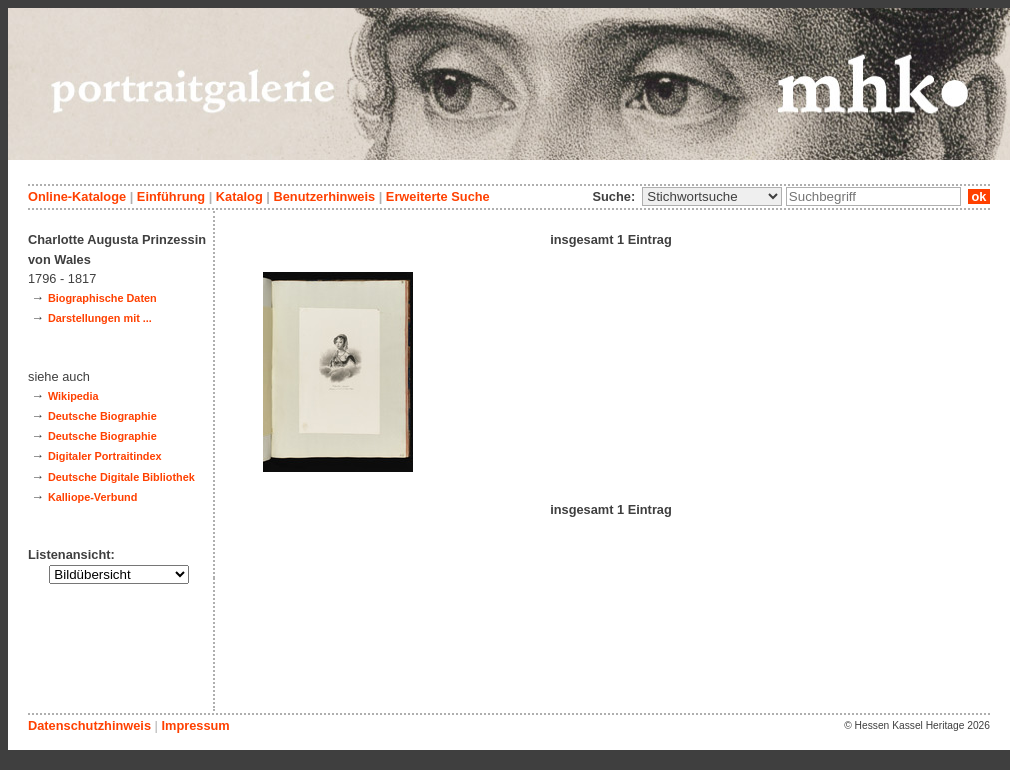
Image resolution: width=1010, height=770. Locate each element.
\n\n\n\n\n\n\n (712, 196)
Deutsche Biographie (102, 416)
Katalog (239, 196)
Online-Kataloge (77, 196)
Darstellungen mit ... (100, 318)
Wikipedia (73, 396)
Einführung (171, 196)
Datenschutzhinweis (89, 725)
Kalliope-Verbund (92, 497)
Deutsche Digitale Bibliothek (121, 477)
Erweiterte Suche (438, 196)
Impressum (195, 725)
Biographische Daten (102, 298)
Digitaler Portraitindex (105, 456)
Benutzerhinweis (324, 196)
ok (979, 196)
